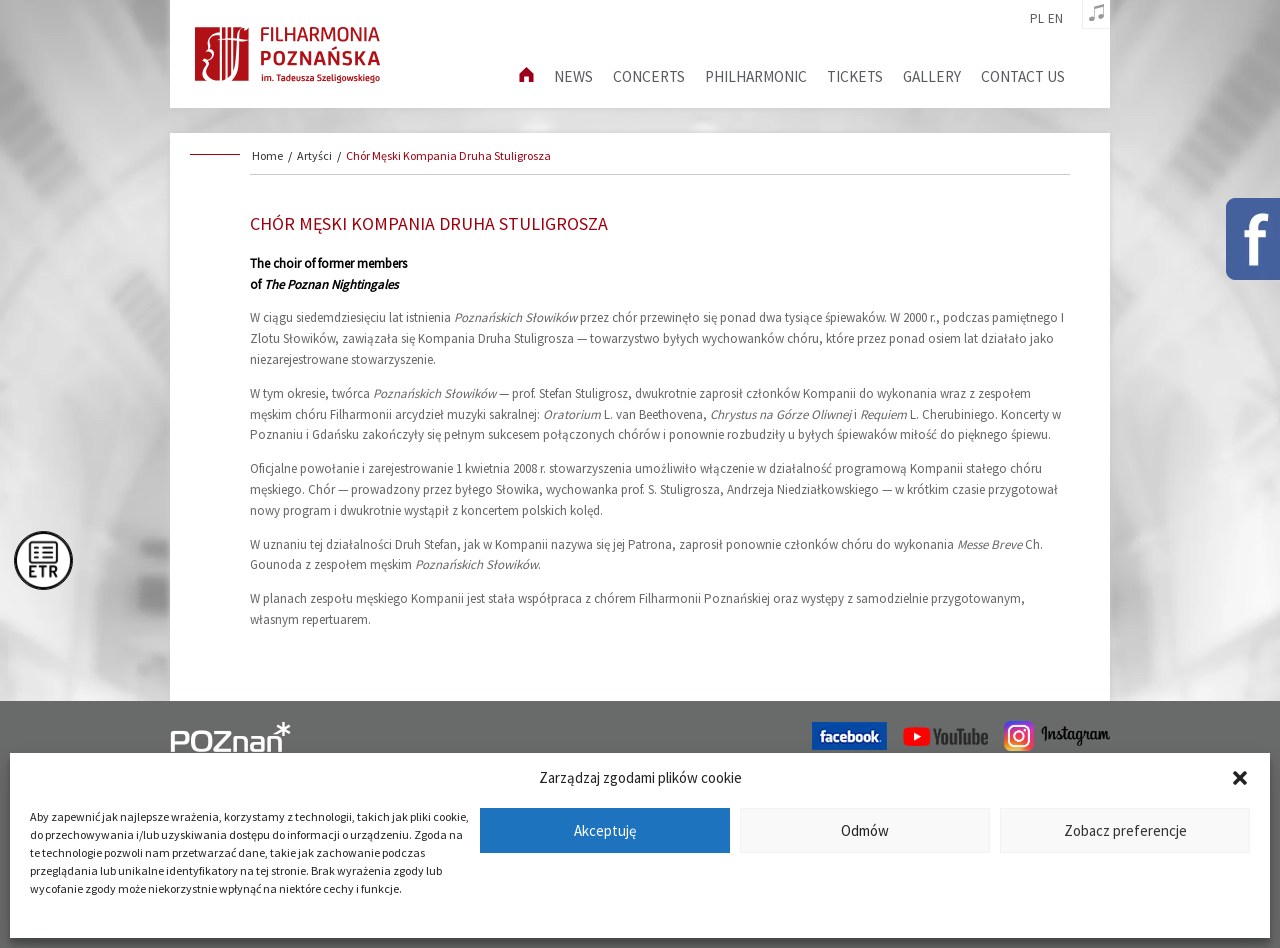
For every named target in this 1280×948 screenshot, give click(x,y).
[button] (1240, 778)
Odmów (865, 830)
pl (1037, 19)
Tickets (855, 76)
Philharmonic (756, 76)
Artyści (314, 155)
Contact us (1023, 76)
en (1055, 19)
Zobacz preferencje (1125, 830)
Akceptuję (605, 830)
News (573, 76)
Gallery (932, 76)
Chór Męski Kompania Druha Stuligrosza (448, 155)
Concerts (649, 76)
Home (267, 155)
